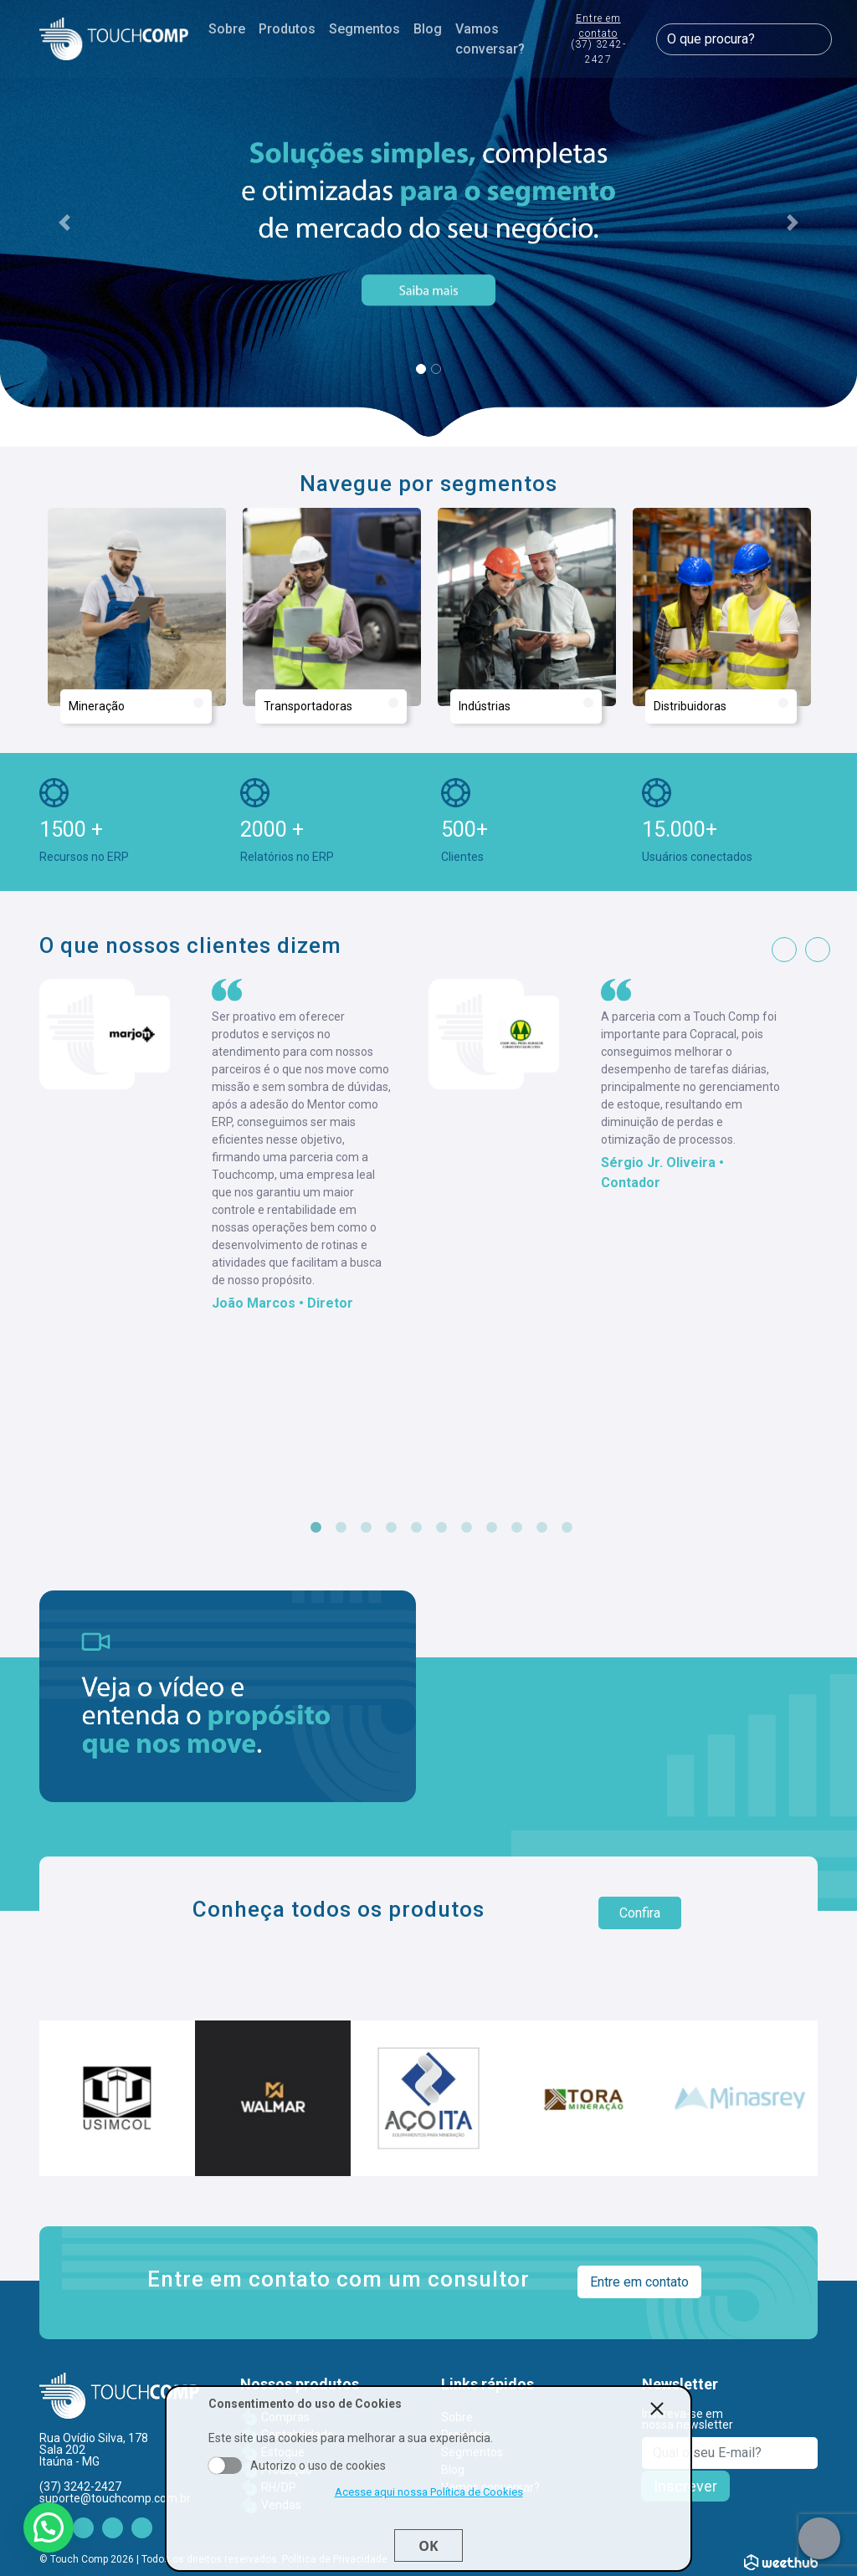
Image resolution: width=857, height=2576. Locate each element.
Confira (639, 1913)
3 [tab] (365, 1527)
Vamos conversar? (490, 39)
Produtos (287, 29)
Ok (428, 2546)
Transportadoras (331, 705)
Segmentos (364, 29)
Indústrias (526, 705)
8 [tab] (491, 1527)
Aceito (225, 2465)
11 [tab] (566, 1527)
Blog (427, 29)
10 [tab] (541, 1527)
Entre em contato (597, 40)
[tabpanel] (233, 1146)
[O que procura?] (744, 39)
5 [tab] (416, 1527)
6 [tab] (441, 1527)
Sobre (226, 29)
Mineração (136, 705)
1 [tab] (315, 1527)
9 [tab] (516, 1527)
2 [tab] (340, 1527)
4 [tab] (390, 1527)
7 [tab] (466, 1527)
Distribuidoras (721, 705)
